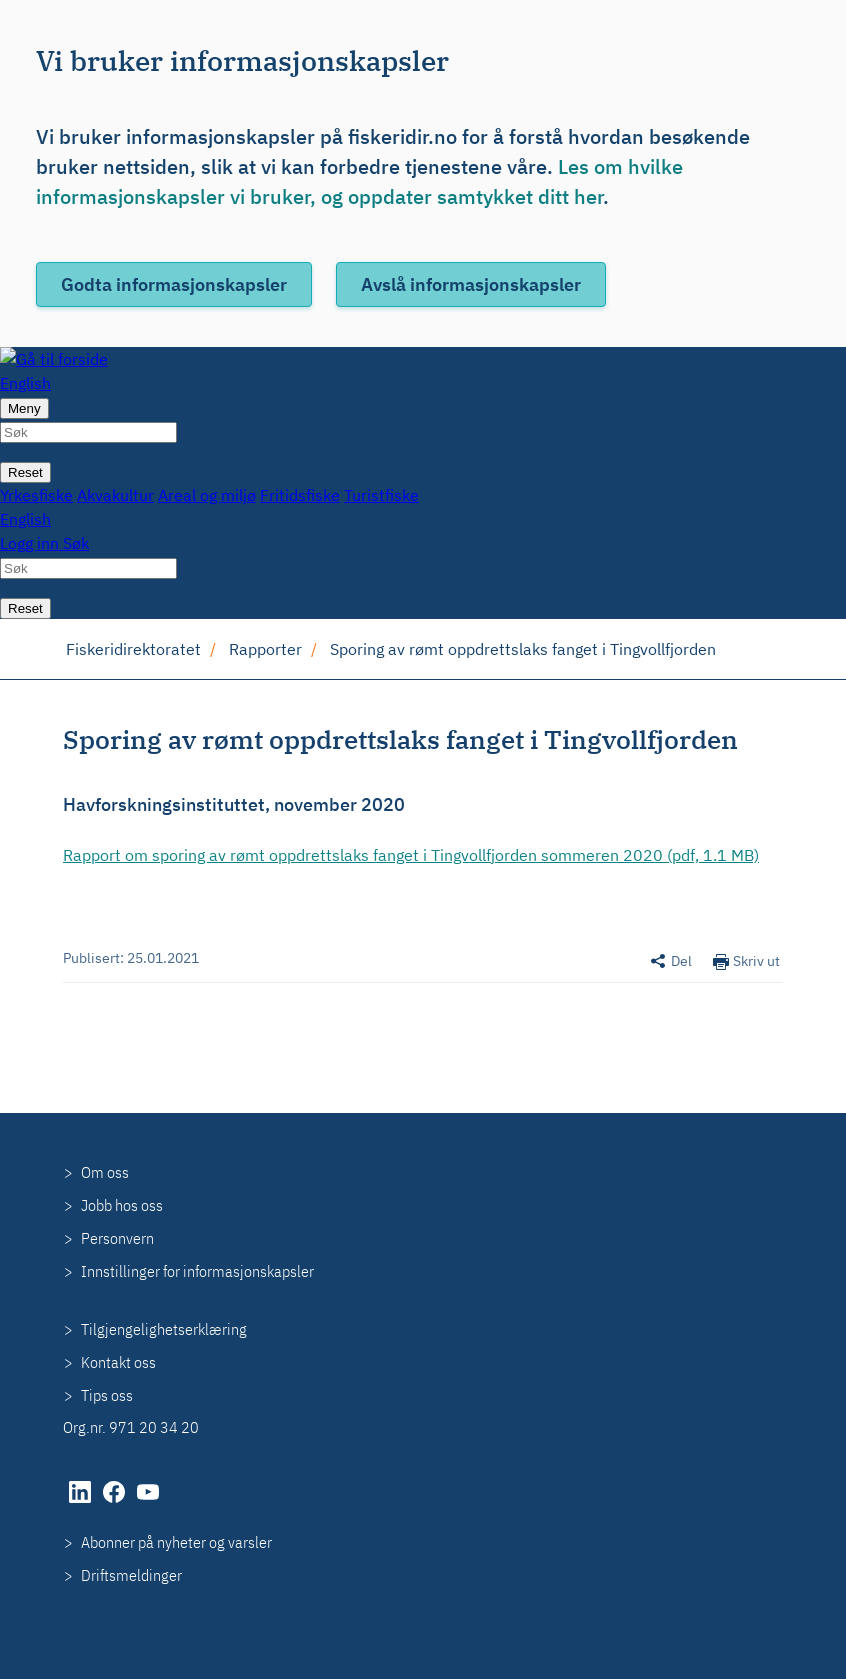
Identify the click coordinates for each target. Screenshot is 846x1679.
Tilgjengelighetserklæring (164, 1329)
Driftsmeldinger (131, 1575)
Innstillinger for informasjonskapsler (197, 1271)
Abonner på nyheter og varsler (176, 1542)
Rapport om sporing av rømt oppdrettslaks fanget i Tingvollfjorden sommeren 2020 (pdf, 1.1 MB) (411, 855)
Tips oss (107, 1395)
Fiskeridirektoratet (133, 649)
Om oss (105, 1172)
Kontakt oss (118, 1362)
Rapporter (265, 649)
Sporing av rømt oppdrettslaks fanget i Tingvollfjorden (523, 649)
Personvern (117, 1238)
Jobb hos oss (122, 1205)
